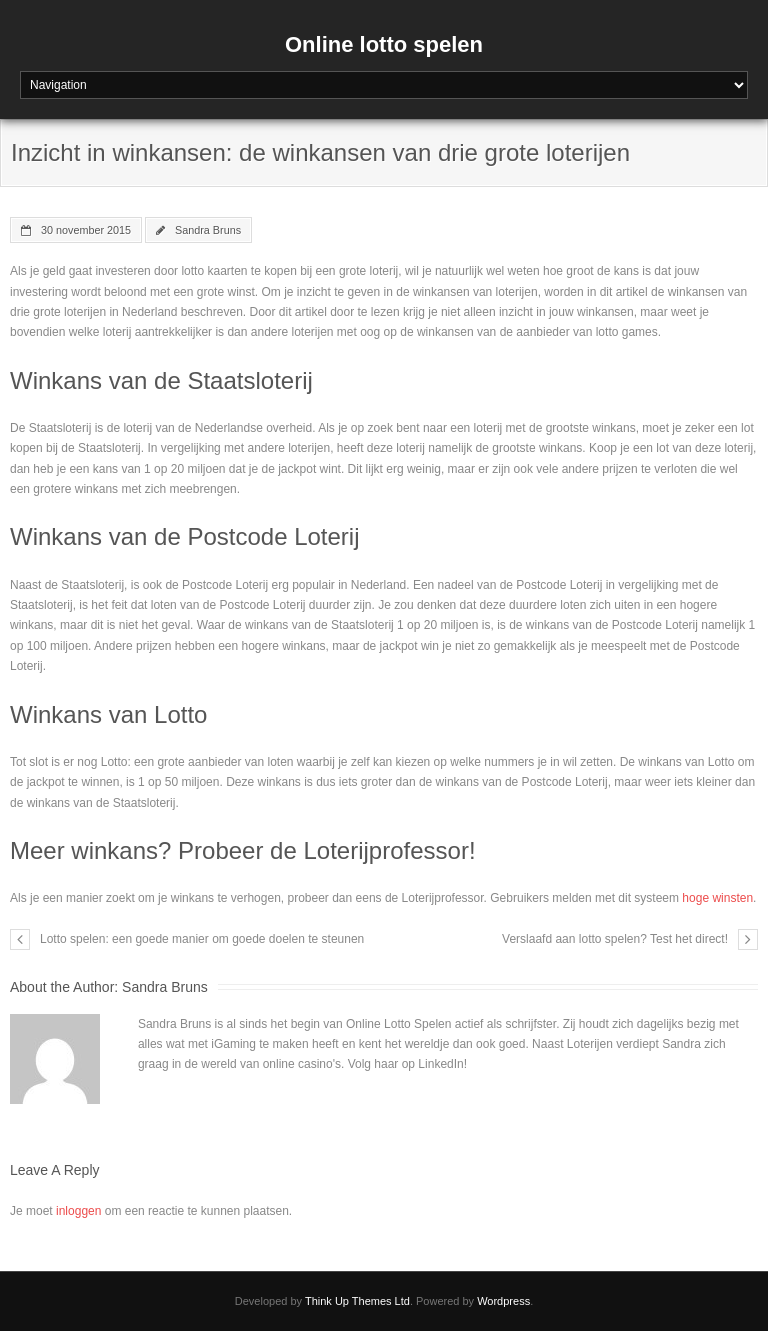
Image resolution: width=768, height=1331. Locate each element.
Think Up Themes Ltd (357, 1301)
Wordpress (503, 1301)
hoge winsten (717, 898)
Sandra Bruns (208, 230)
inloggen (78, 1211)
